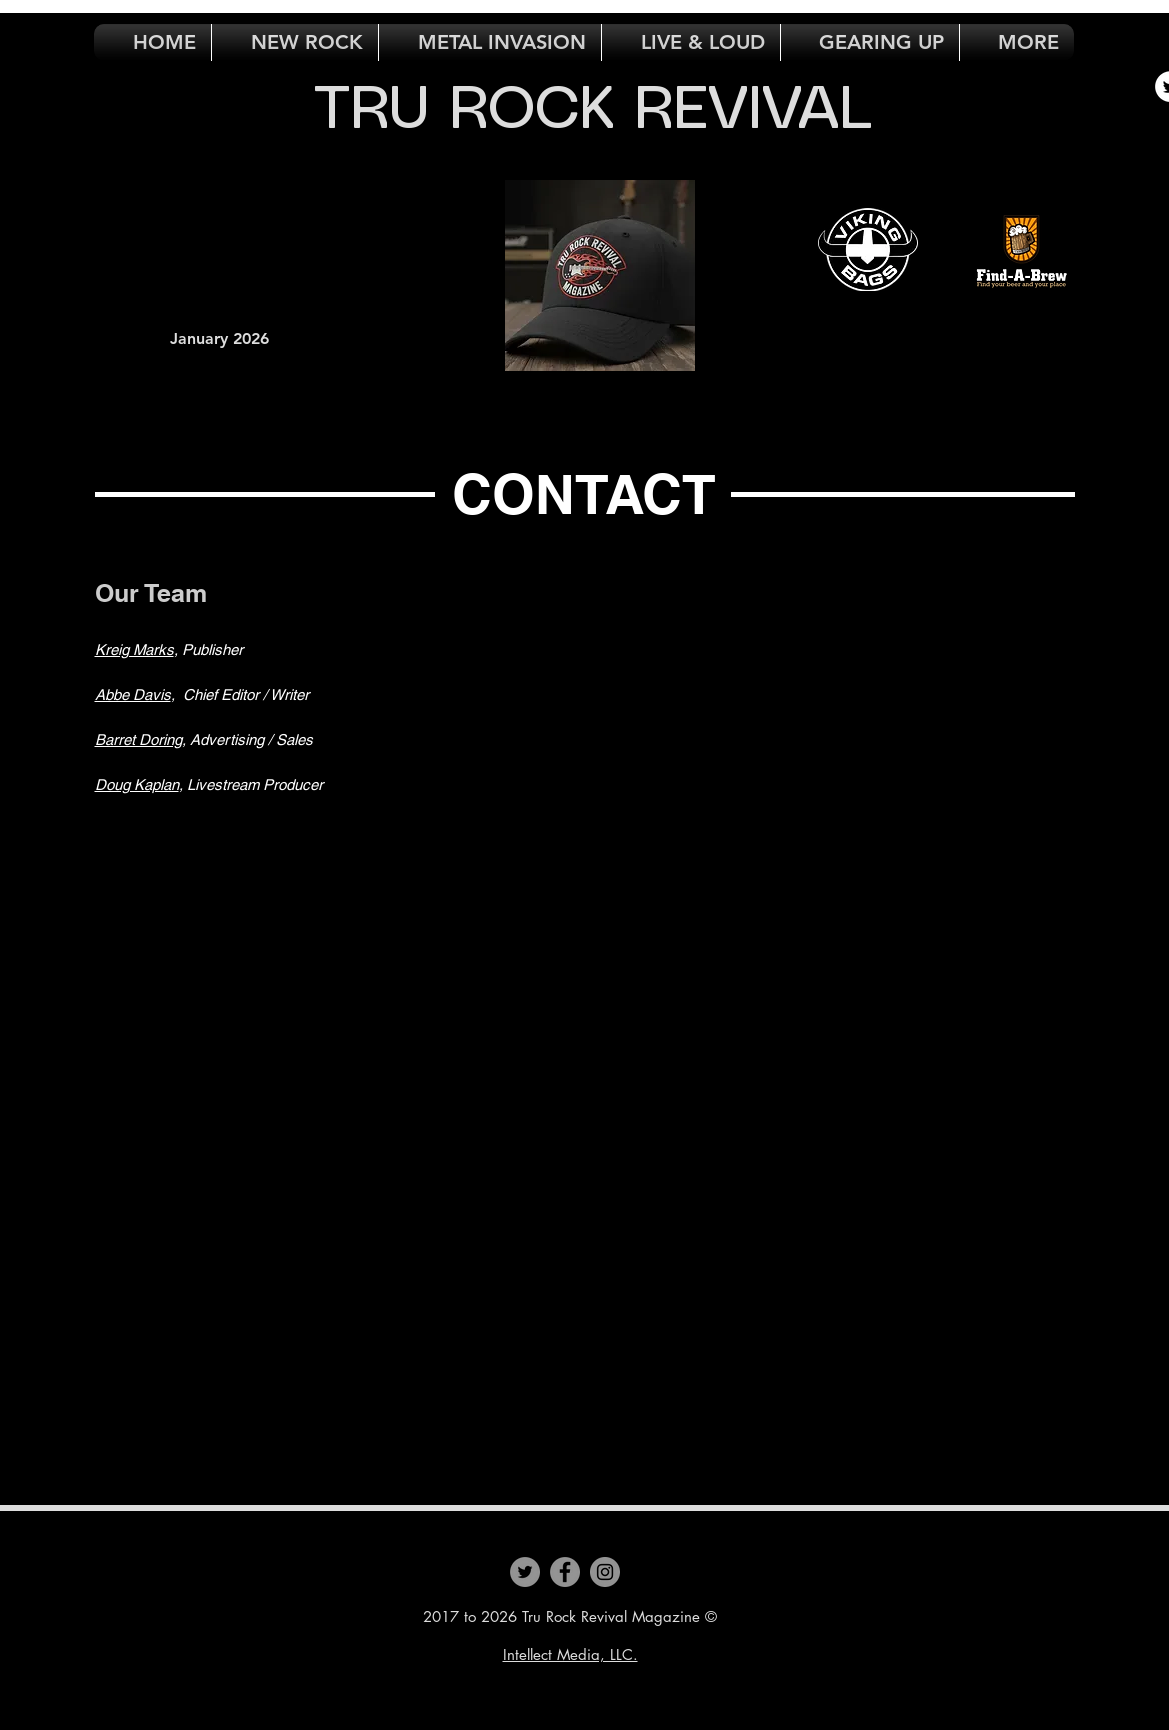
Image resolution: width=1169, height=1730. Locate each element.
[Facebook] (565, 1572)
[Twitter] (525, 1572)
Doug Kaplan (137, 784)
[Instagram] (605, 1572)
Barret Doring (138, 739)
